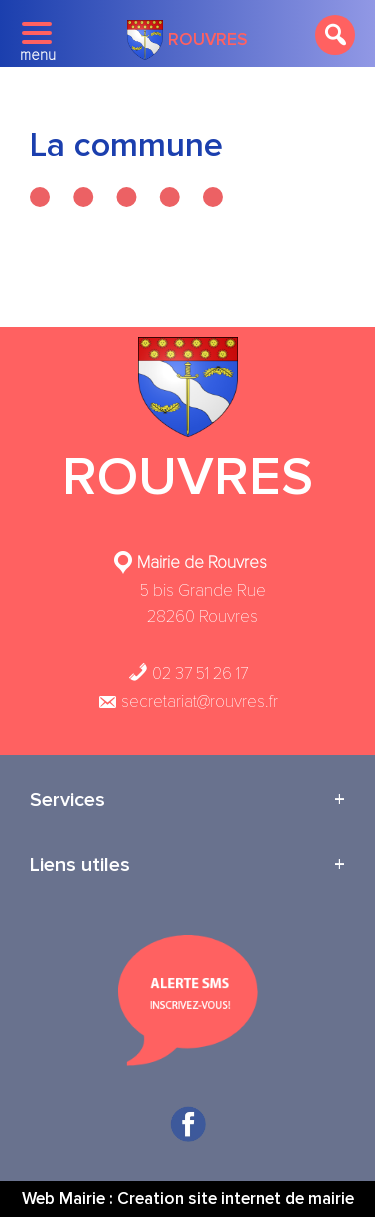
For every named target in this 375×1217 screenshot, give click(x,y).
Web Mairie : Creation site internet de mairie (188, 1198)
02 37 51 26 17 (188, 673)
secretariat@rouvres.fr (187, 701)
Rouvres (187, 40)
